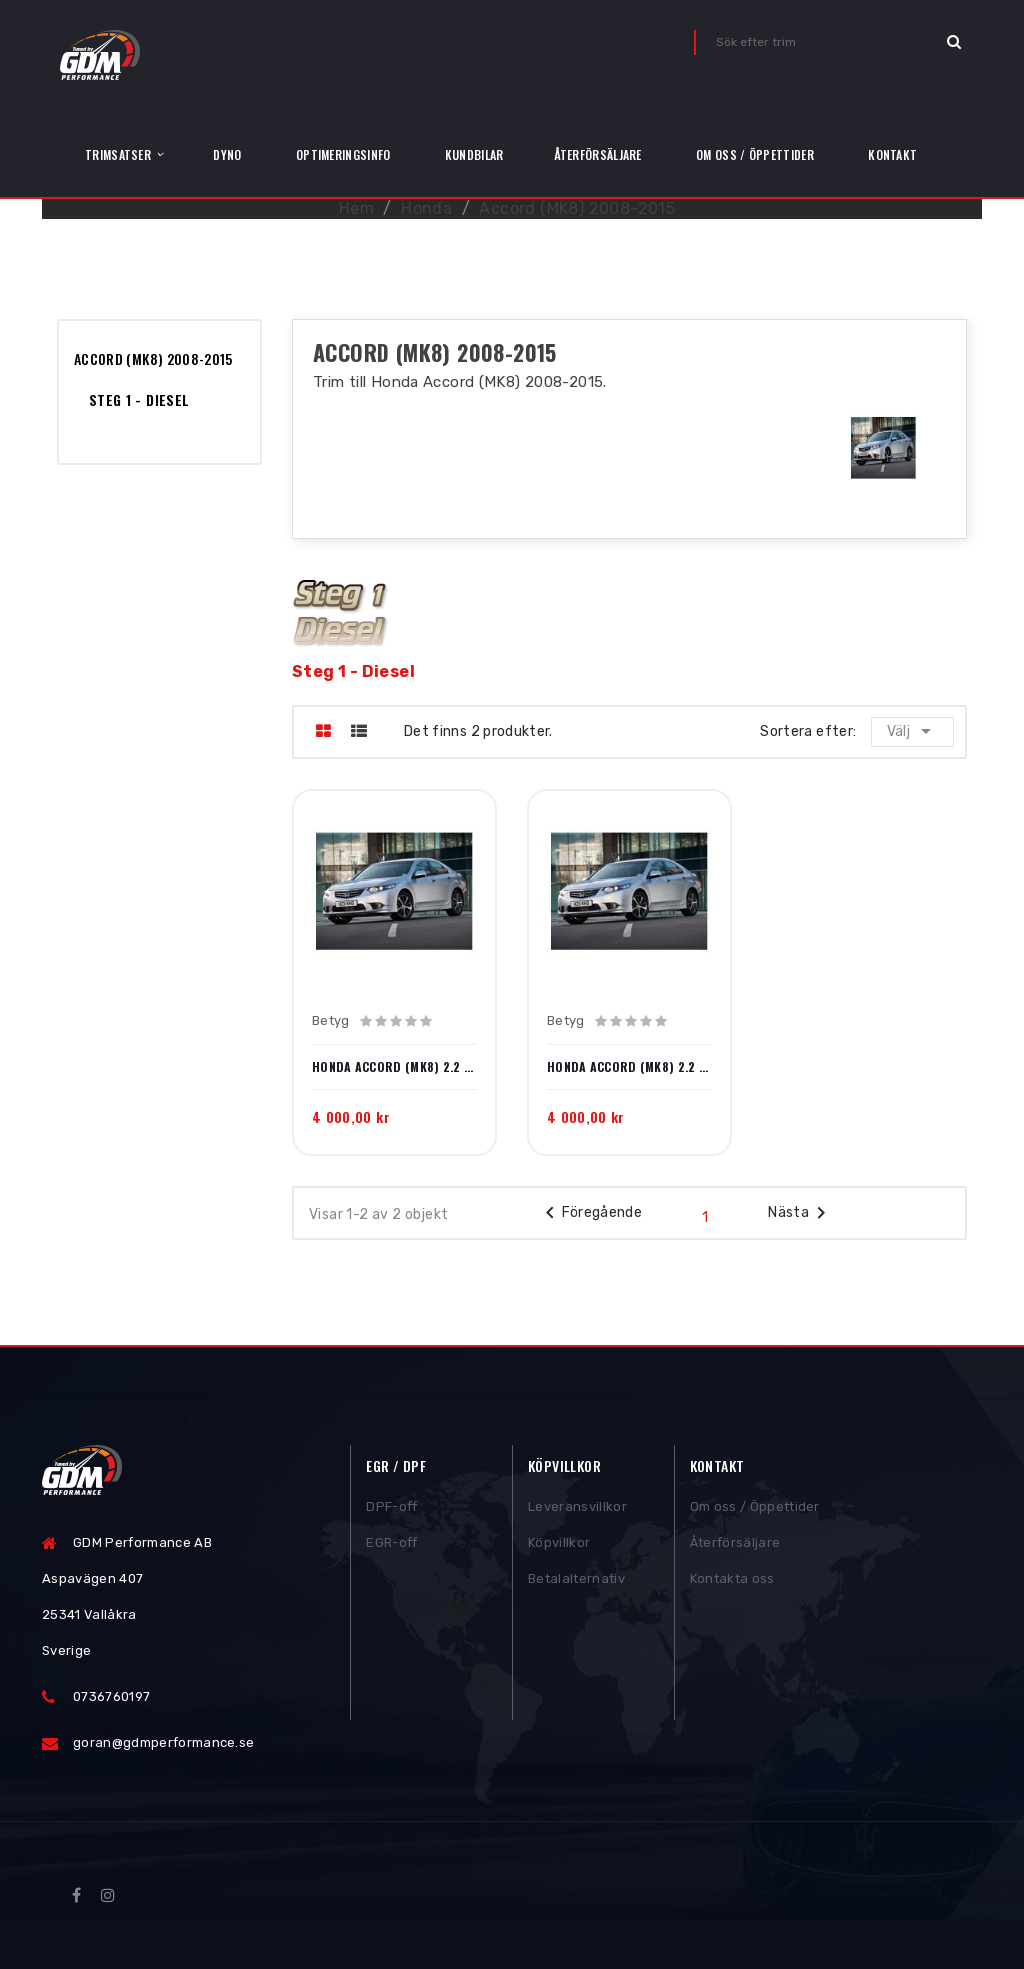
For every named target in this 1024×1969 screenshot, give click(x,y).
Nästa (800, 1213)
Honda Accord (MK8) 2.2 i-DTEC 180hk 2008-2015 (629, 1067)
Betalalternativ (576, 1586)
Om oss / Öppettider (755, 1514)
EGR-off (391, 1550)
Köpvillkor (559, 1550)
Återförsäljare (735, 1550)
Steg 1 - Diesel (139, 399)
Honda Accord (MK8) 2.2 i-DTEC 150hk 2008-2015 (394, 1067)
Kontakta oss (732, 1586)
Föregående (590, 1213)
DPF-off (391, 1514)
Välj (913, 731)
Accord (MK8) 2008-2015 (153, 358)
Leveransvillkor (577, 1514)
